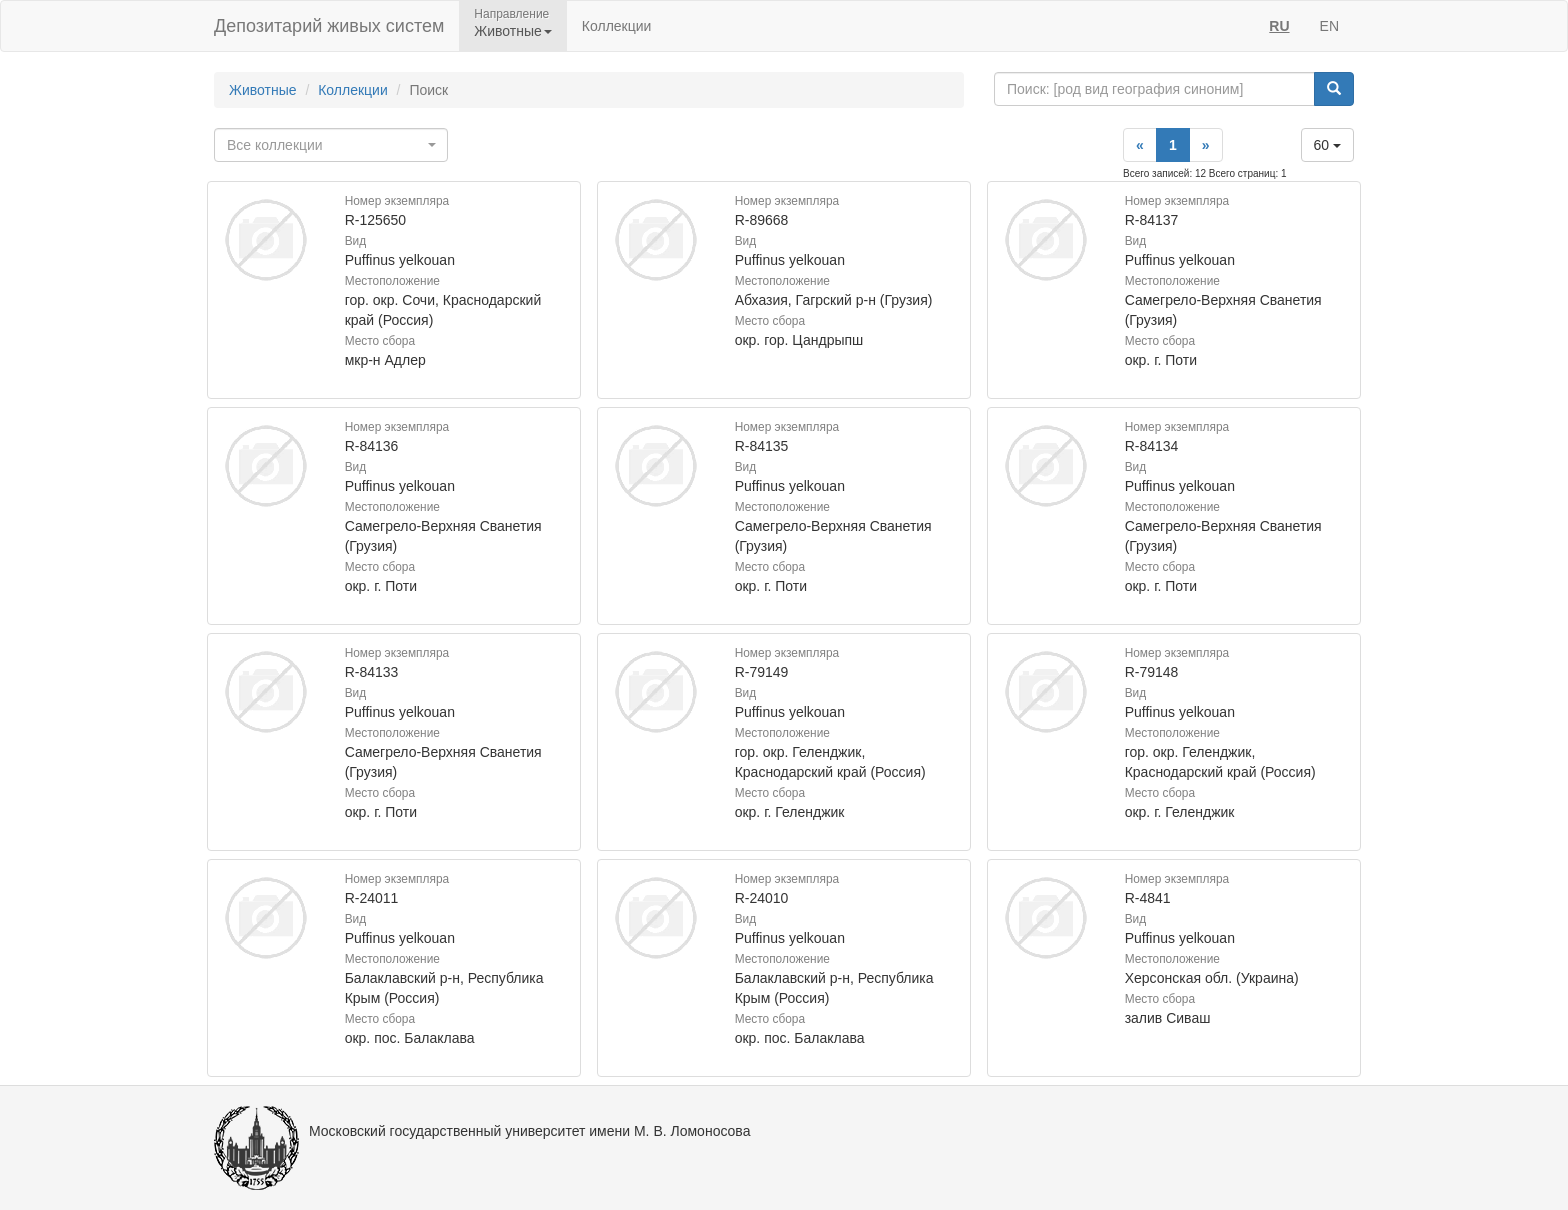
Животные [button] (513, 31)
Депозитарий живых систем (329, 26)
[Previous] (1140, 145)
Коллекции (617, 26)
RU (1279, 26)
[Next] (1206, 145)
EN (1329, 26)
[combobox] (331, 145)
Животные (263, 90)
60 (1327, 145)
